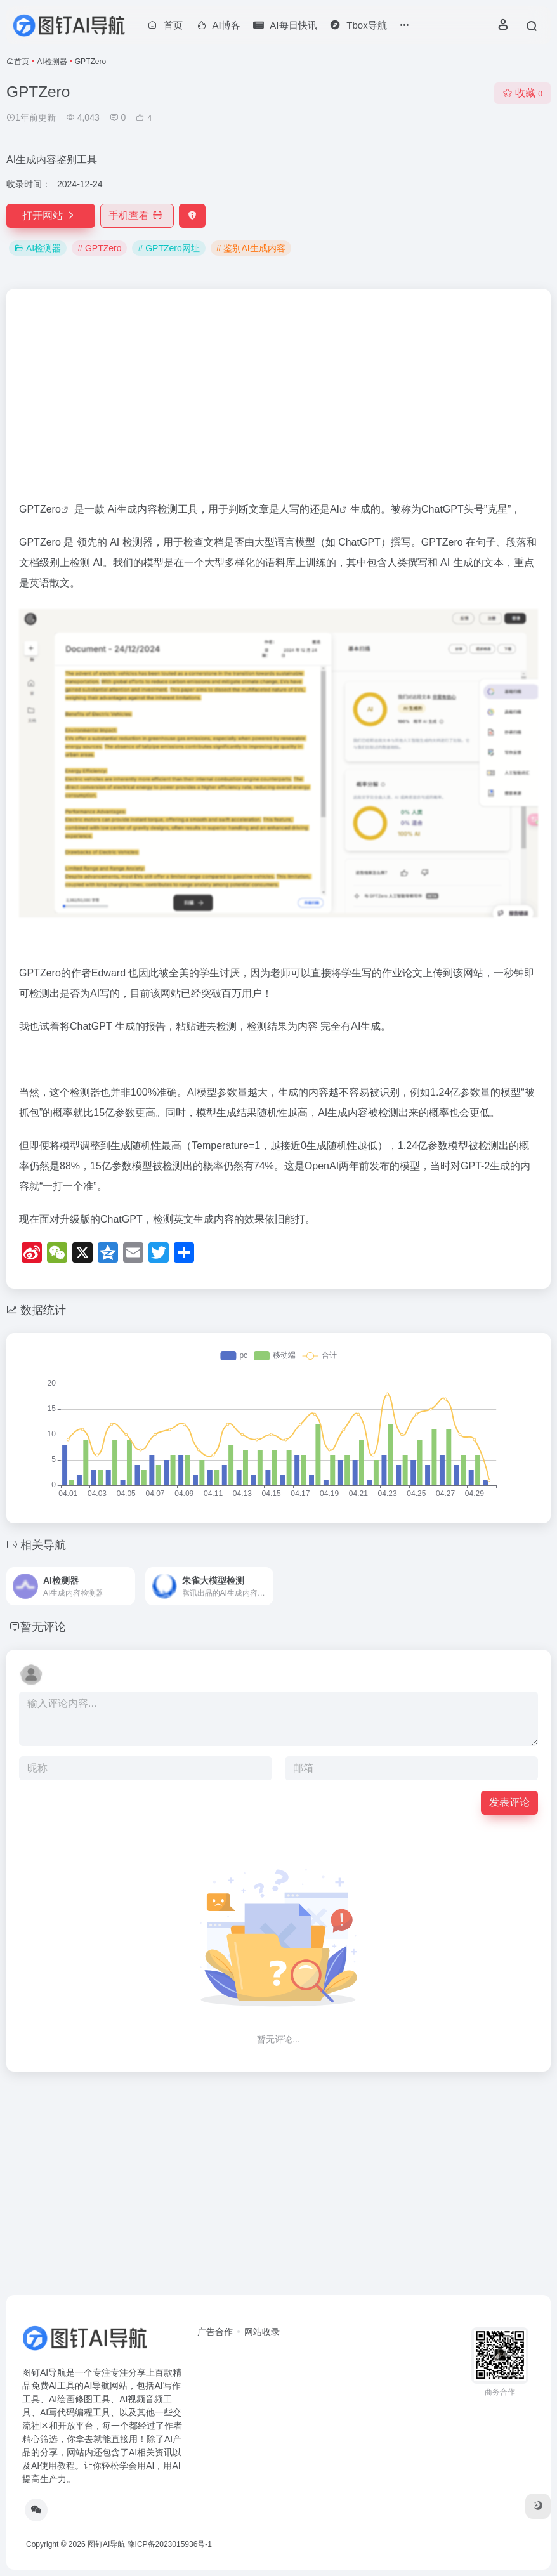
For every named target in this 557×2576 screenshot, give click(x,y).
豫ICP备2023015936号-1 (170, 2544)
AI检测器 (52, 61)
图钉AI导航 (106, 2544)
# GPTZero (99, 248)
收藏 (522, 93)
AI (334, 509)
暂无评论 (43, 1626)
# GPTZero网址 (168, 248)
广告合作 (215, 2332)
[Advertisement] (278, 400)
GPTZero (40, 509)
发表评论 (509, 1802)
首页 (21, 61)
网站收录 (262, 2332)
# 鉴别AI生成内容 (250, 248)
